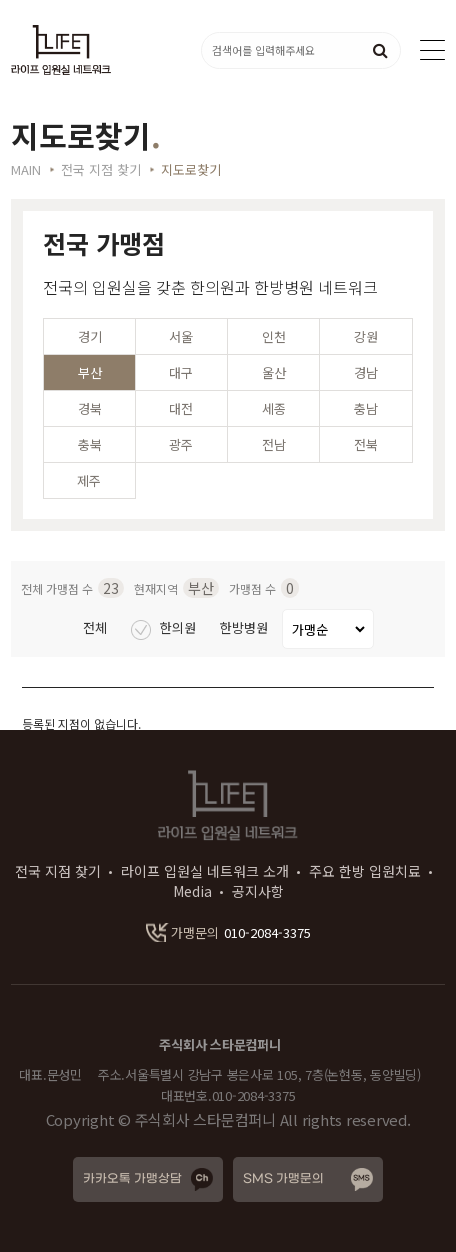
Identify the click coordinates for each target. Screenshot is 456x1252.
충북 (90, 444)
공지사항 (258, 891)
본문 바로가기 (0, 0)
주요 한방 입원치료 (365, 871)
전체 (97, 627)
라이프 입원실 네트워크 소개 (205, 871)
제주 (89, 480)
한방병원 (246, 627)
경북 (90, 408)
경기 (90, 336)
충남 (366, 408)
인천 (274, 336)
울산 (274, 372)
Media (192, 891)
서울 (181, 336)
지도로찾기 (191, 169)
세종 (274, 408)
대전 (181, 408)
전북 (366, 444)
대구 (181, 372)
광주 (181, 444)
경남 (366, 372)
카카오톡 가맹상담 (132, 1179)
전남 (274, 444)
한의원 (165, 627)
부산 (90, 372)
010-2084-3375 (228, 932)
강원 (366, 336)
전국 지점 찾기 (58, 871)
